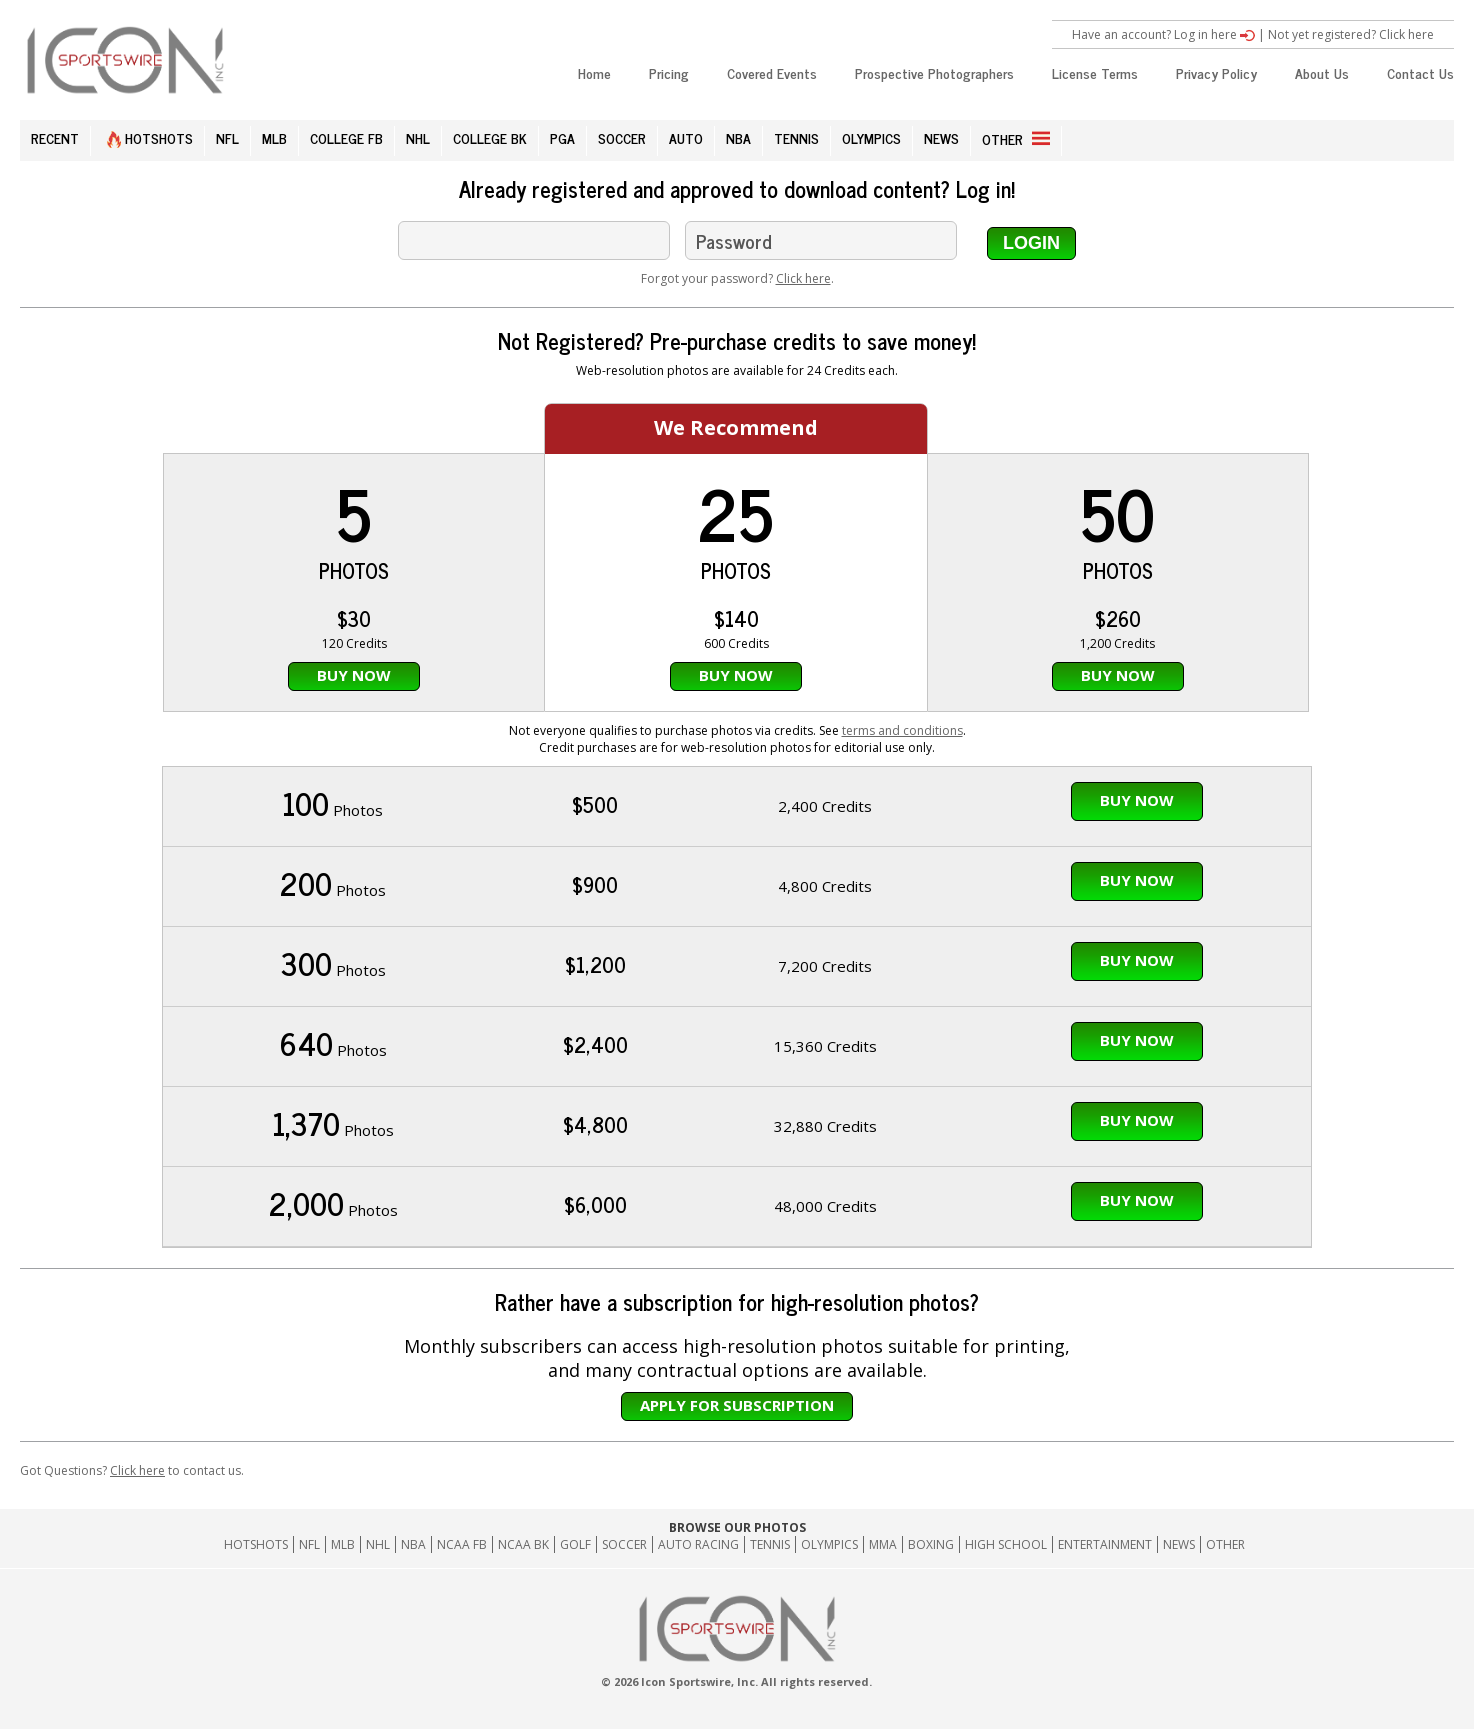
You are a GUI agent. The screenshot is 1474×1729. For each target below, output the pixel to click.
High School (1006, 1544)
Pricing (669, 72)
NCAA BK (523, 1544)
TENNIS (796, 137)
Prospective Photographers (934, 72)
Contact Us (1420, 72)
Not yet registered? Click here (1351, 34)
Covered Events (772, 72)
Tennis (770, 1544)
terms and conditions (902, 730)
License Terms (1095, 72)
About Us (1322, 72)
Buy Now (354, 675)
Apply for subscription (737, 1405)
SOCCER (622, 137)
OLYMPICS (871, 137)
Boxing (931, 1544)
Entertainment (1105, 1544)
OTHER (1016, 138)
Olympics (829, 1544)
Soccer (624, 1544)
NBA (738, 137)
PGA (562, 137)
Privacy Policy (1216, 72)
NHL (418, 137)
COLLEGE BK (490, 137)
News (1179, 1544)
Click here (803, 278)
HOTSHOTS (150, 137)
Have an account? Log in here (1163, 34)
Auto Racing (698, 1544)
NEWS (941, 137)
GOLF (575, 1544)
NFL (227, 137)
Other (1225, 1544)
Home (594, 72)
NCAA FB (462, 1544)
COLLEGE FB (346, 137)
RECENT (55, 137)
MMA (883, 1544)
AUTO (686, 137)
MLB (274, 137)
